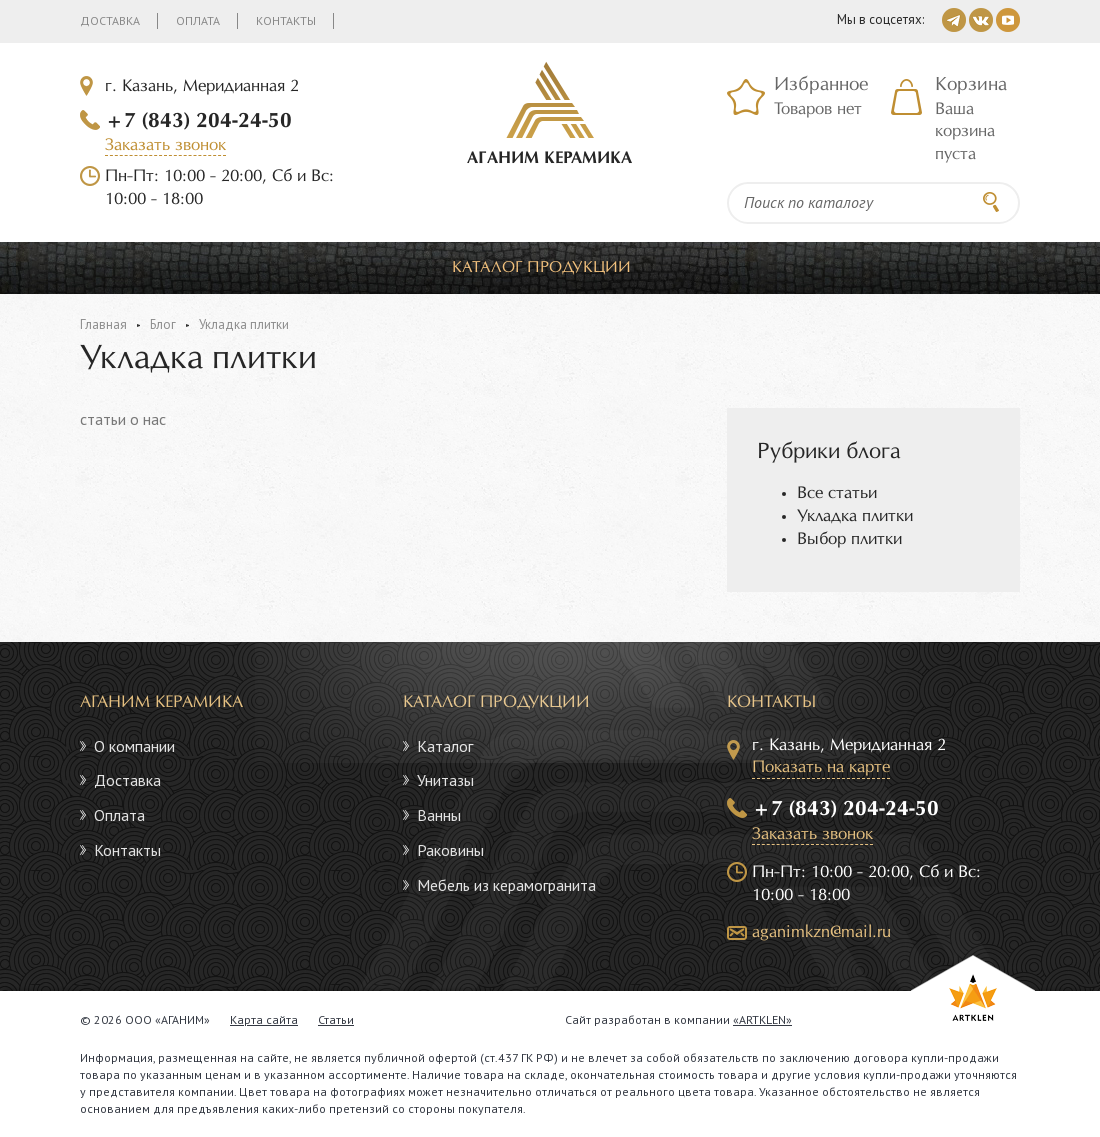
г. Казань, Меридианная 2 (202, 86)
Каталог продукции (541, 267)
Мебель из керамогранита (506, 885)
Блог (163, 324)
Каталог (445, 746)
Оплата (198, 20)
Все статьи (837, 493)
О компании (134, 746)
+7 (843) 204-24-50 (198, 121)
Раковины (450, 850)
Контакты (286, 20)
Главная (103, 324)
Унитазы (445, 780)
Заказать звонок (165, 145)
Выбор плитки (849, 539)
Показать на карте (821, 767)
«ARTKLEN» (762, 1019)
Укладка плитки (855, 516)
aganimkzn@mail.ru (821, 932)
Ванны (439, 815)
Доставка (110, 20)
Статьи (336, 1019)
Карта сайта (264, 1019)
